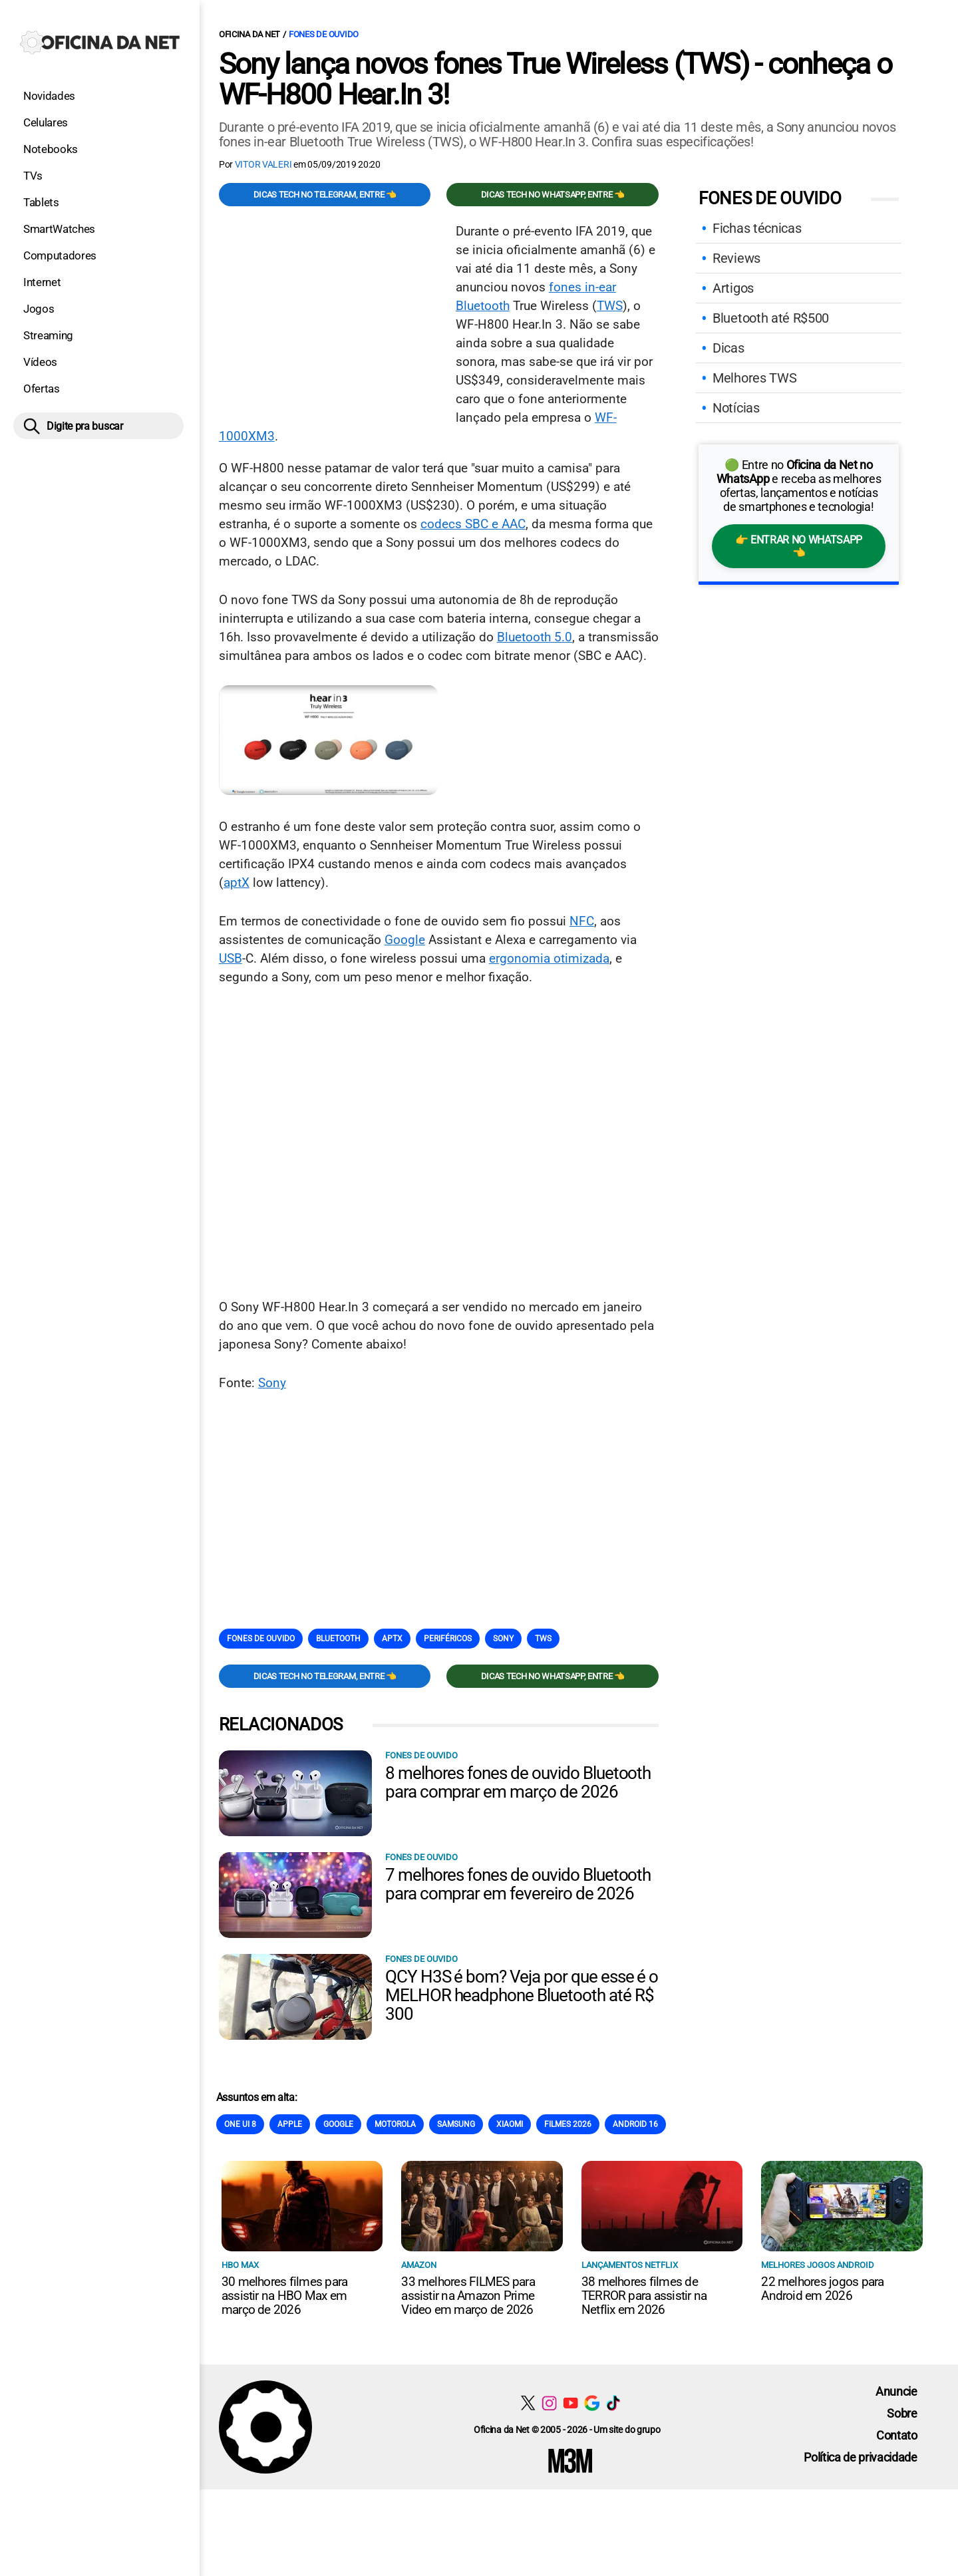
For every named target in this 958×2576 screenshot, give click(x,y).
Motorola (395, 2124)
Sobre (902, 2413)
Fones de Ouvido (324, 34)
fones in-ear (582, 287)
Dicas (728, 348)
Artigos (733, 288)
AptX (392, 1638)
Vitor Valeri (263, 164)
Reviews (736, 258)
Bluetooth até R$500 (771, 318)
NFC (581, 921)
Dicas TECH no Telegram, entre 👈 (325, 195)
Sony (272, 1382)
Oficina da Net (249, 34)
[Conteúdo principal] (479, 1245)
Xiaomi (509, 2124)
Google (405, 939)
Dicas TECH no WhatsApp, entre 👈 (553, 195)
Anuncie (896, 2391)
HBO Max (240, 2265)
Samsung (456, 2124)
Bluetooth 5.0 (534, 637)
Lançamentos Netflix (629, 2265)
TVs (33, 175)
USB (230, 958)
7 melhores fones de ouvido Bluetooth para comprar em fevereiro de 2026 (518, 1884)
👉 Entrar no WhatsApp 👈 (798, 546)
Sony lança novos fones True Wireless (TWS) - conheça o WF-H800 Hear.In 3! (555, 79)
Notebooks (50, 149)
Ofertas (41, 388)
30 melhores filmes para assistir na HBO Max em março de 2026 (285, 2296)
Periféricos (448, 1638)
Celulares (45, 122)
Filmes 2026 (567, 2124)
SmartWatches (59, 229)
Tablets (41, 202)
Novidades (49, 95)
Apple (289, 2124)
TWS (610, 305)
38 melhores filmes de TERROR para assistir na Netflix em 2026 (644, 2296)
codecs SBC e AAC (473, 524)
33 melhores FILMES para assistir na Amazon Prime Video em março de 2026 (468, 2296)
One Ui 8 (240, 2124)
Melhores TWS (754, 378)
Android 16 (635, 2124)
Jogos (38, 308)
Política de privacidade (860, 2457)
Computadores (59, 255)
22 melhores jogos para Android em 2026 (822, 2289)
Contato (896, 2435)
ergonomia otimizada (549, 958)
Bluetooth (483, 305)
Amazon (418, 2265)
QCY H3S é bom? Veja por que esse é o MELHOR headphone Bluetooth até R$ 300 (522, 1995)
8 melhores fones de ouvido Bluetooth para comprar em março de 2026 (518, 1782)
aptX (236, 882)
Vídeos (40, 362)
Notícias (736, 408)
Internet (42, 282)
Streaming (48, 335)
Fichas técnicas (757, 228)
